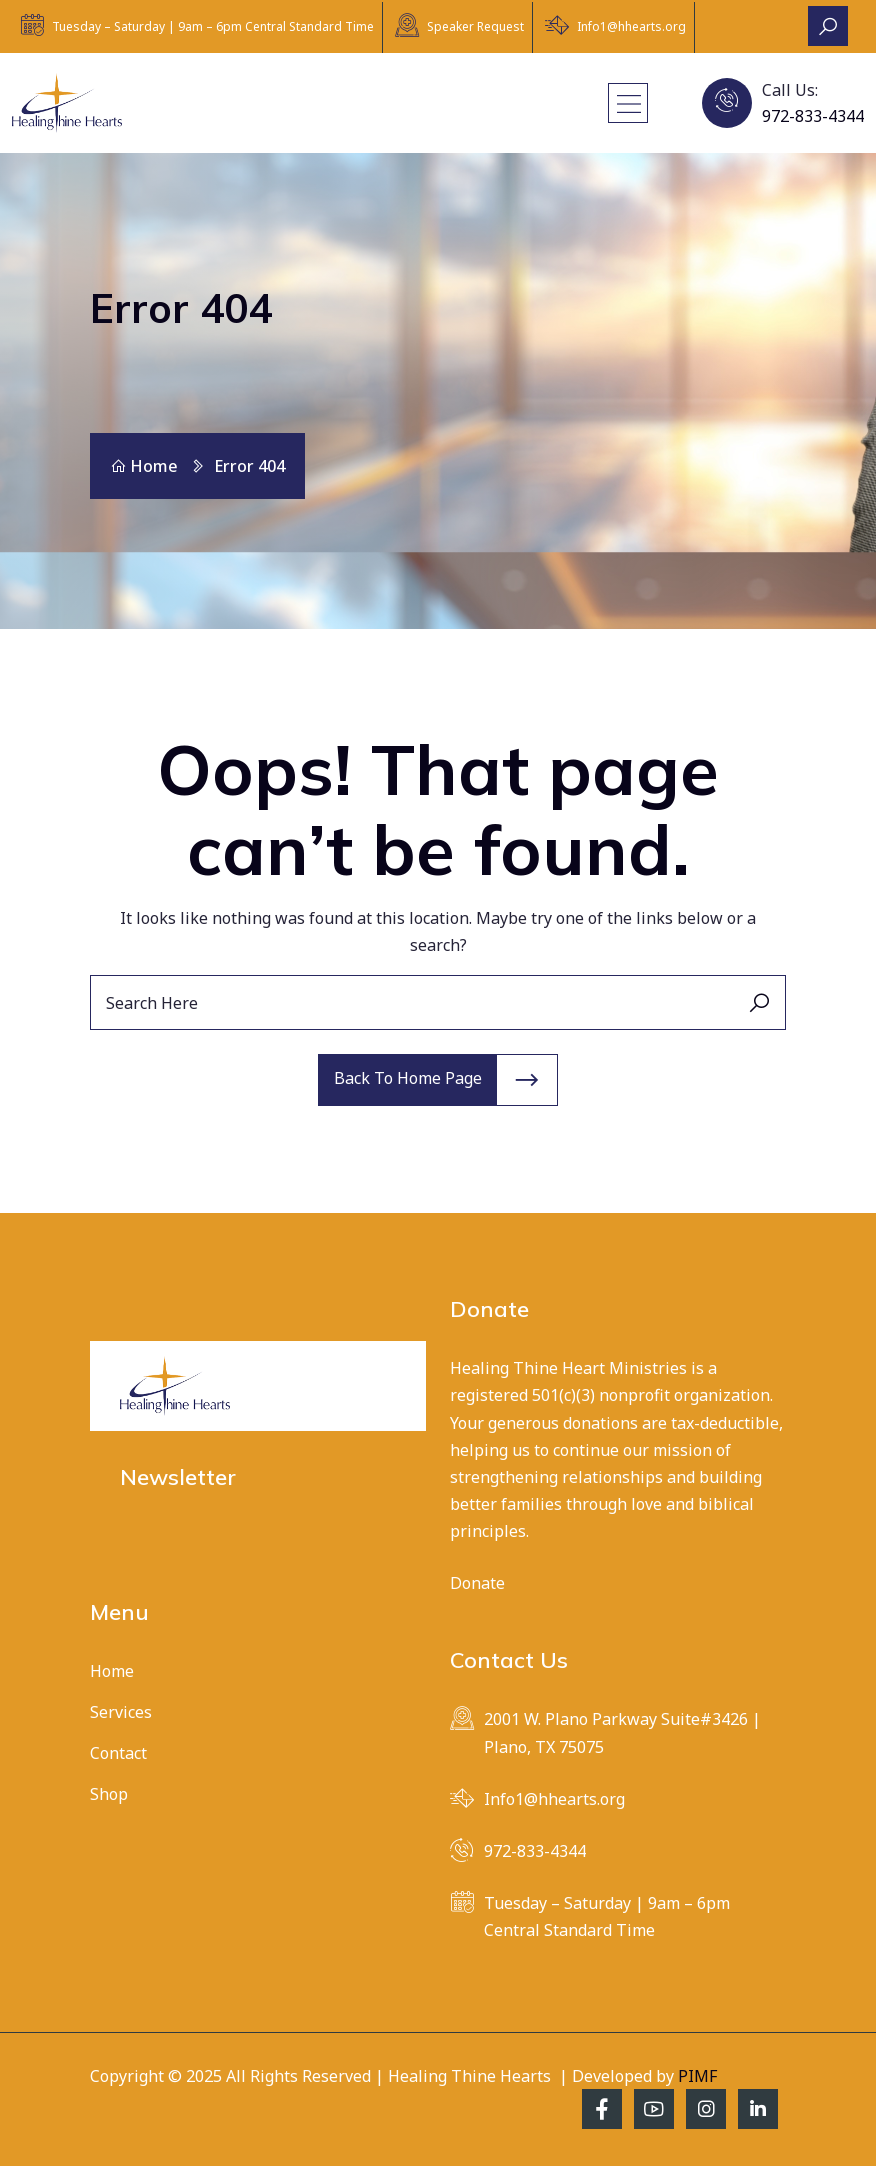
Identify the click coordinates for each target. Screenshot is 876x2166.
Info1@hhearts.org (631, 26)
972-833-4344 (813, 116)
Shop (109, 1794)
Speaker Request (475, 26)
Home (144, 466)
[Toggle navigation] (628, 103)
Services (121, 1712)
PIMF (697, 2076)
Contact (118, 1753)
